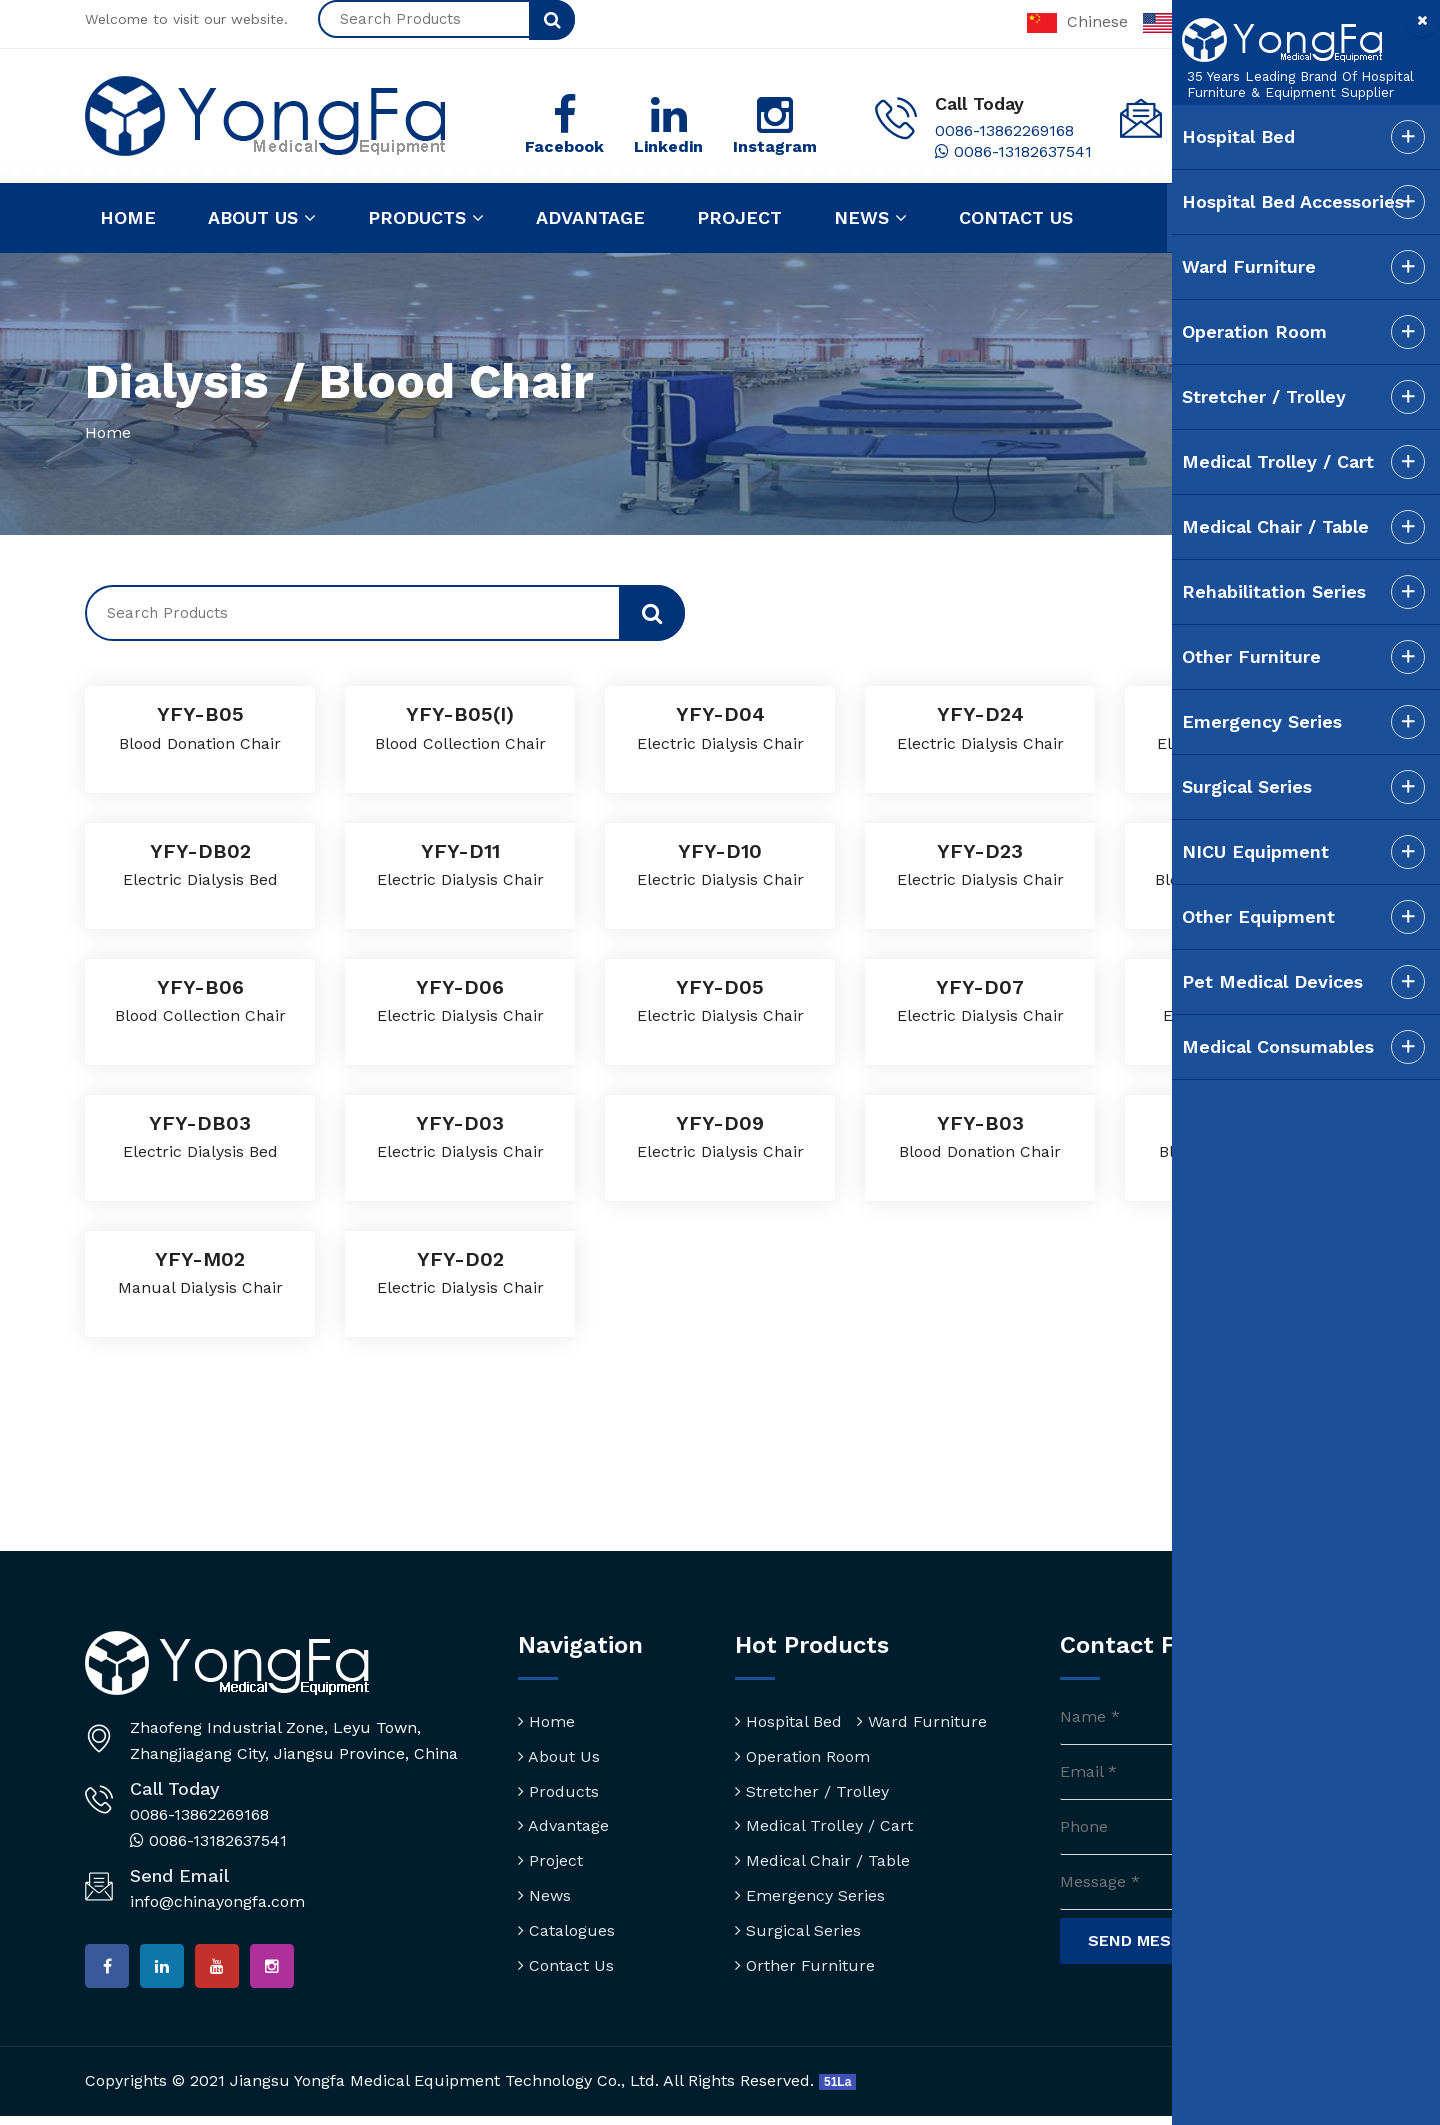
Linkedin (668, 147)
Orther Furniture (805, 1965)
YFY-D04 (720, 714)
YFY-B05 (200, 714)
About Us (559, 1757)
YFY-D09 (720, 1123)
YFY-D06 (460, 987)
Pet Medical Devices (1230, 981)
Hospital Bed (788, 1722)
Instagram (775, 147)
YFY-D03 (460, 1123)
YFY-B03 (980, 1123)
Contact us (1016, 218)
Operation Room (802, 1757)
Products (426, 219)
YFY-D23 (980, 850)
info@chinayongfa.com (217, 1901)
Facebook (564, 147)
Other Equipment (1216, 916)
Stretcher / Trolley (812, 1791)
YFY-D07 (980, 987)
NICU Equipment (1213, 851)
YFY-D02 (460, 1259)
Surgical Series (798, 1931)
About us (262, 219)
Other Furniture (1209, 656)
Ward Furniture (922, 1722)
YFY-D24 (980, 714)
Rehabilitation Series (1232, 591)
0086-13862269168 (1004, 131)
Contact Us (566, 1965)
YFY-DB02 (200, 850)
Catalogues (566, 1931)
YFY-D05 (720, 987)
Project (739, 218)
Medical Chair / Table (822, 1861)
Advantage (590, 218)
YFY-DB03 (200, 1123)
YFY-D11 (460, 850)
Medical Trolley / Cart (824, 1826)
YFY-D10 (720, 850)
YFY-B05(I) (460, 714)
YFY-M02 (200, 1259)
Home (128, 218)
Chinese (1077, 21)
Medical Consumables (1236, 1046)
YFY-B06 (200, 987)
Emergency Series (810, 1896)
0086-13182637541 (1013, 152)
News (870, 219)
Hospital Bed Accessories (1251, 201)
